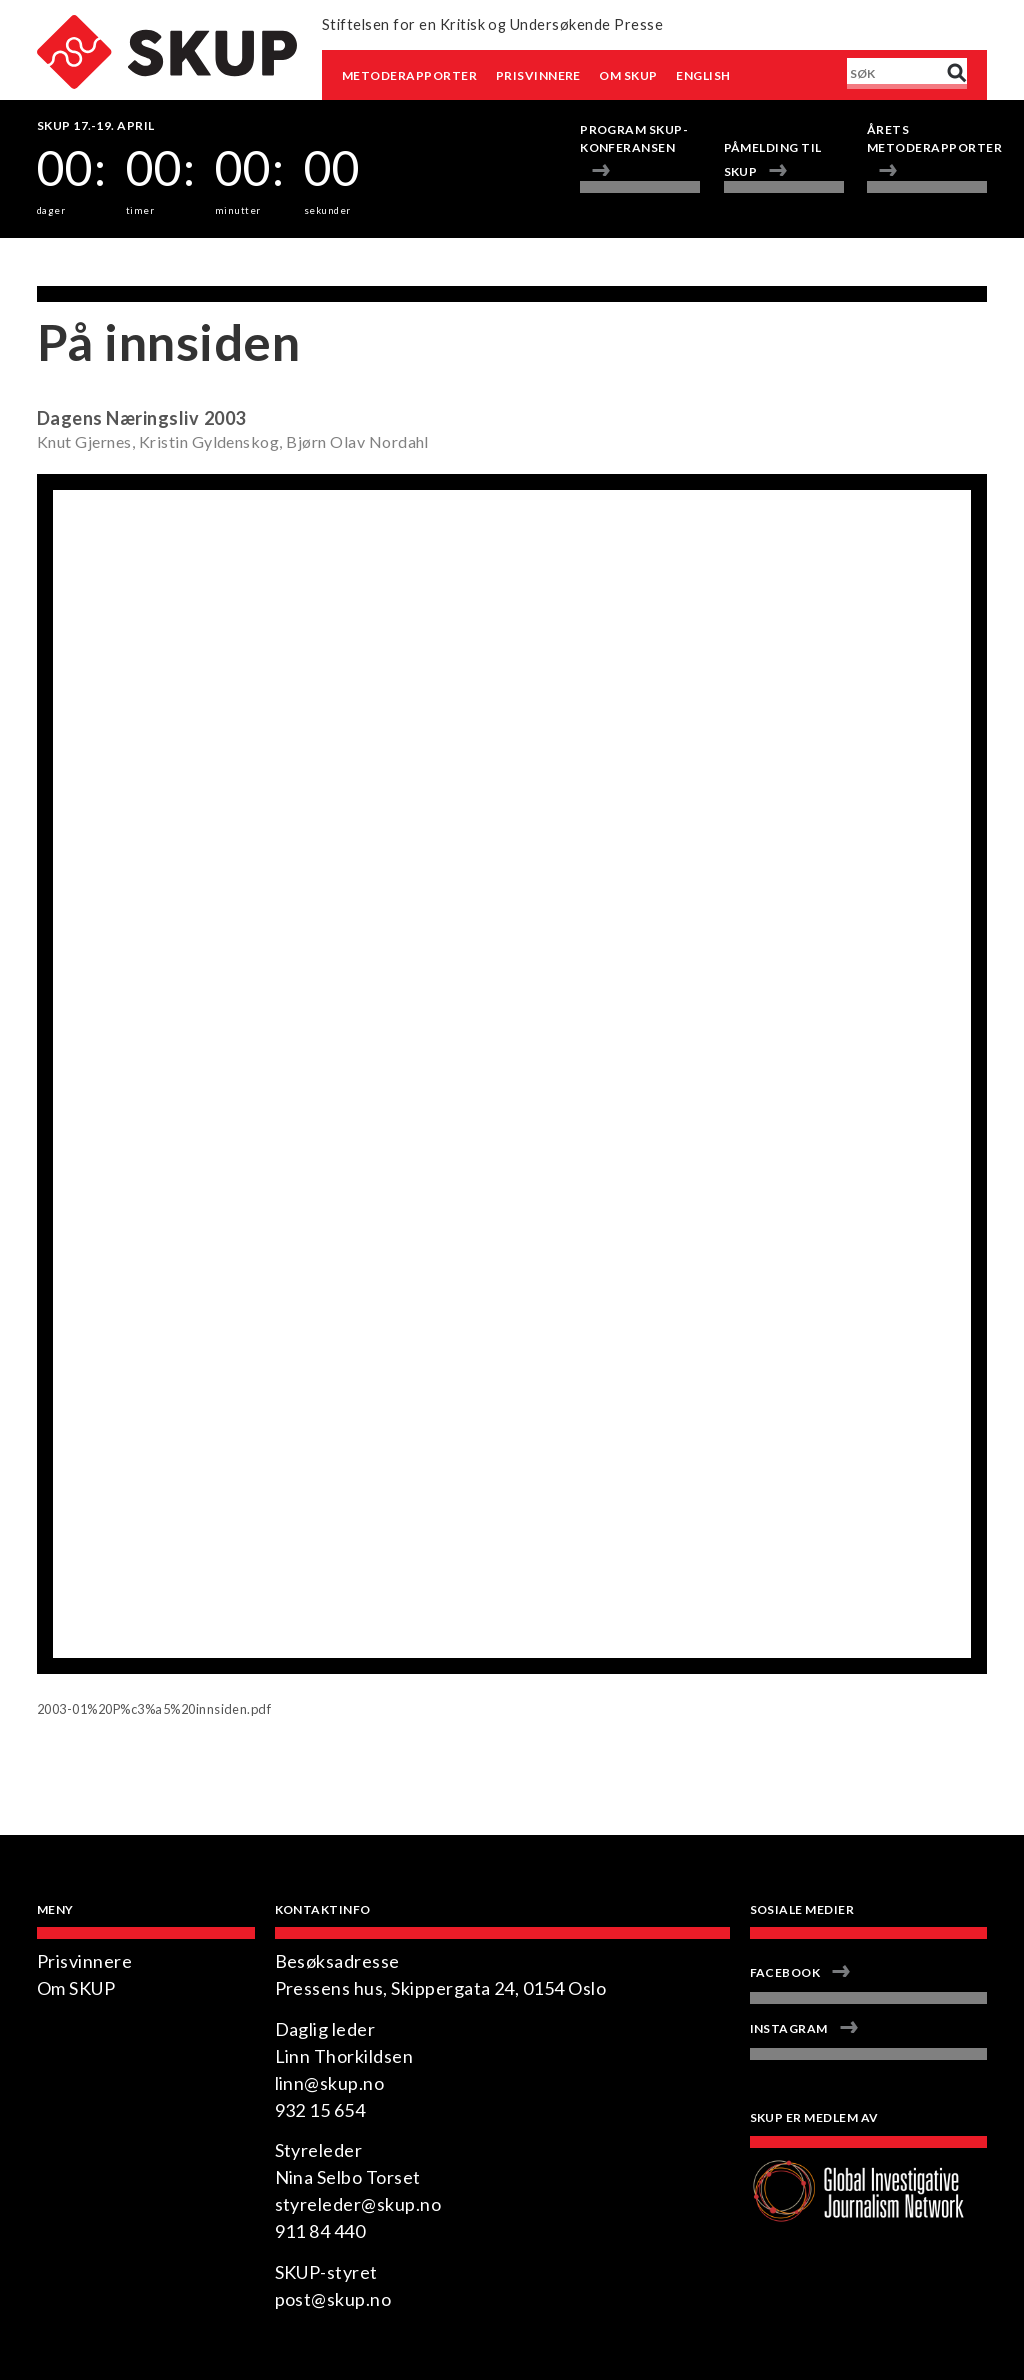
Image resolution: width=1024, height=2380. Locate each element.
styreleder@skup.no (358, 2204)
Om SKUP (628, 75)
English (703, 75)
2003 (225, 418)
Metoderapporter (409, 75)
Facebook (785, 1972)
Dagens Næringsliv (118, 418)
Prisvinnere (538, 75)
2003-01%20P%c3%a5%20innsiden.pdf (154, 1709)
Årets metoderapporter (927, 138)
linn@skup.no (330, 2083)
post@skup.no (333, 2299)
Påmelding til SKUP (773, 159)
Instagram (789, 2028)
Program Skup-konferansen (634, 138)
